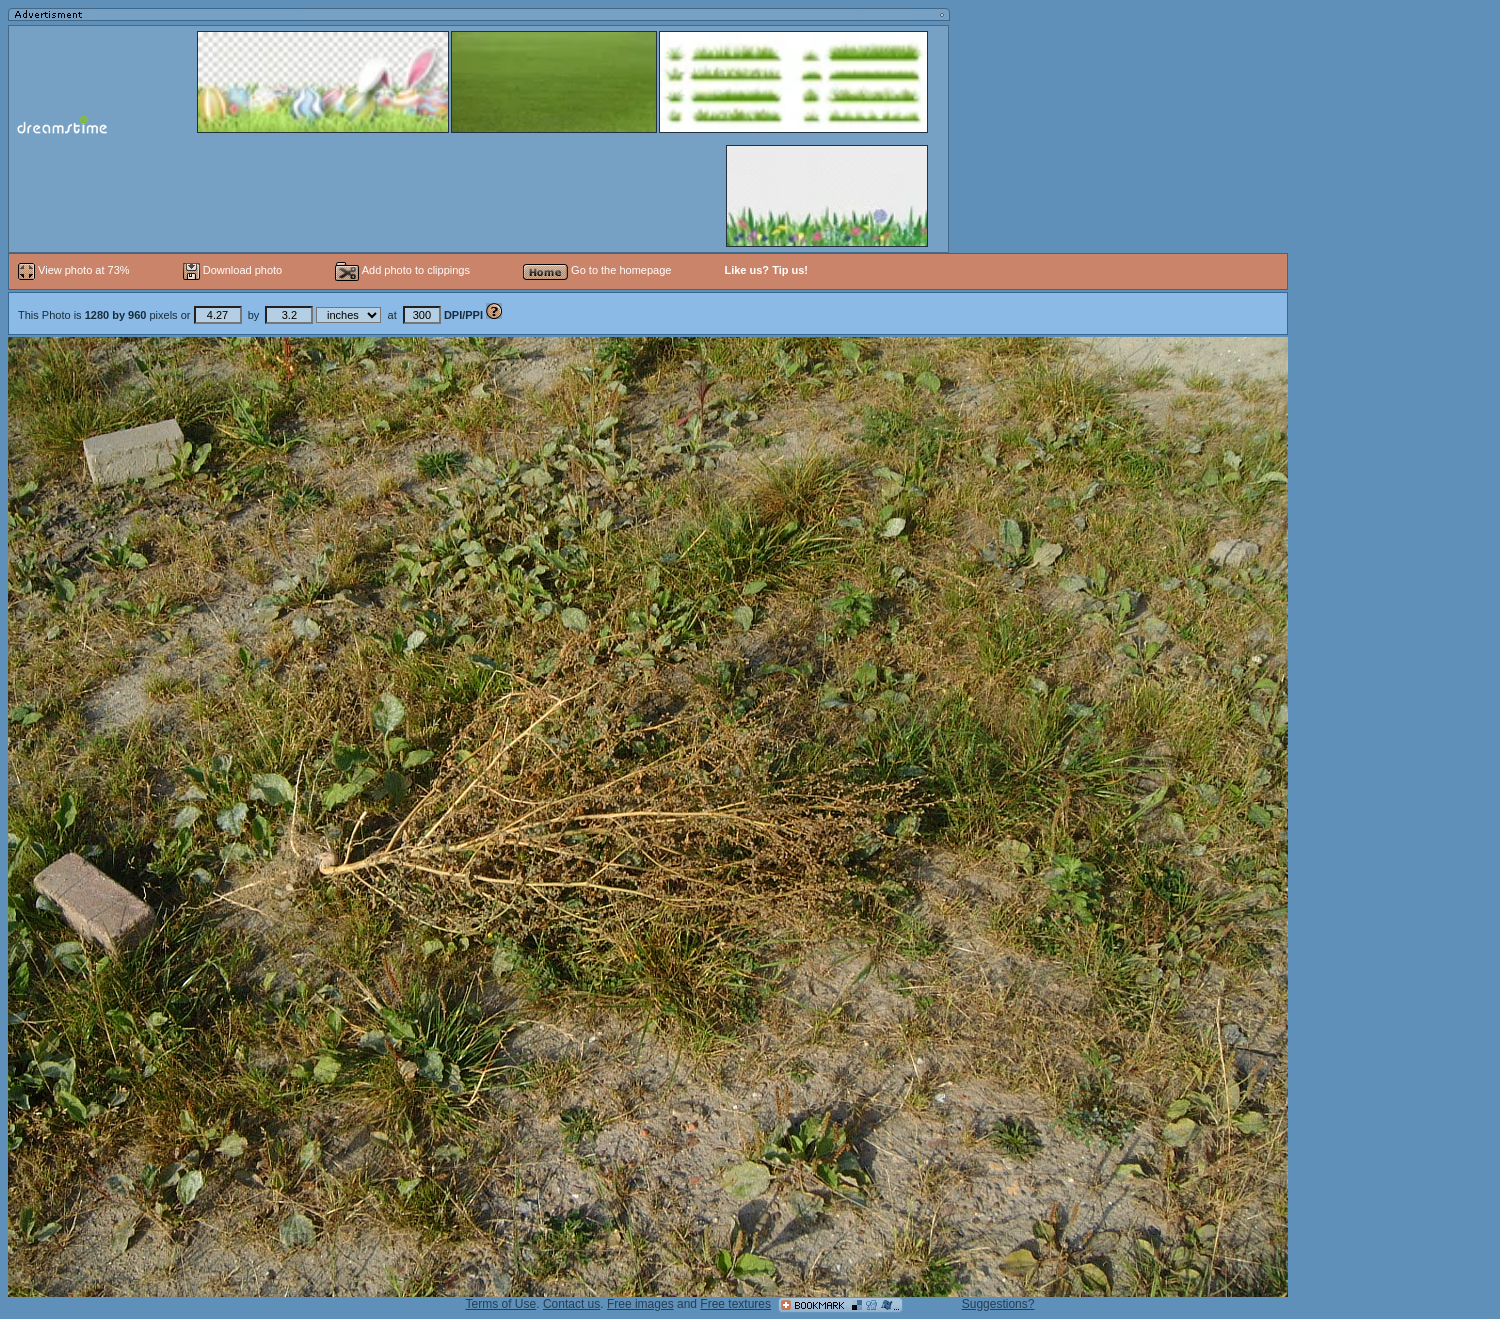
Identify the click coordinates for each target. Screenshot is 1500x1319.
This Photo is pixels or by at (252, 315)
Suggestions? (998, 1304)
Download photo (233, 270)
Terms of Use (501, 1304)
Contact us (571, 1304)
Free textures (735, 1304)
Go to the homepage (597, 270)
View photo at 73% (75, 270)
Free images (640, 1304)
